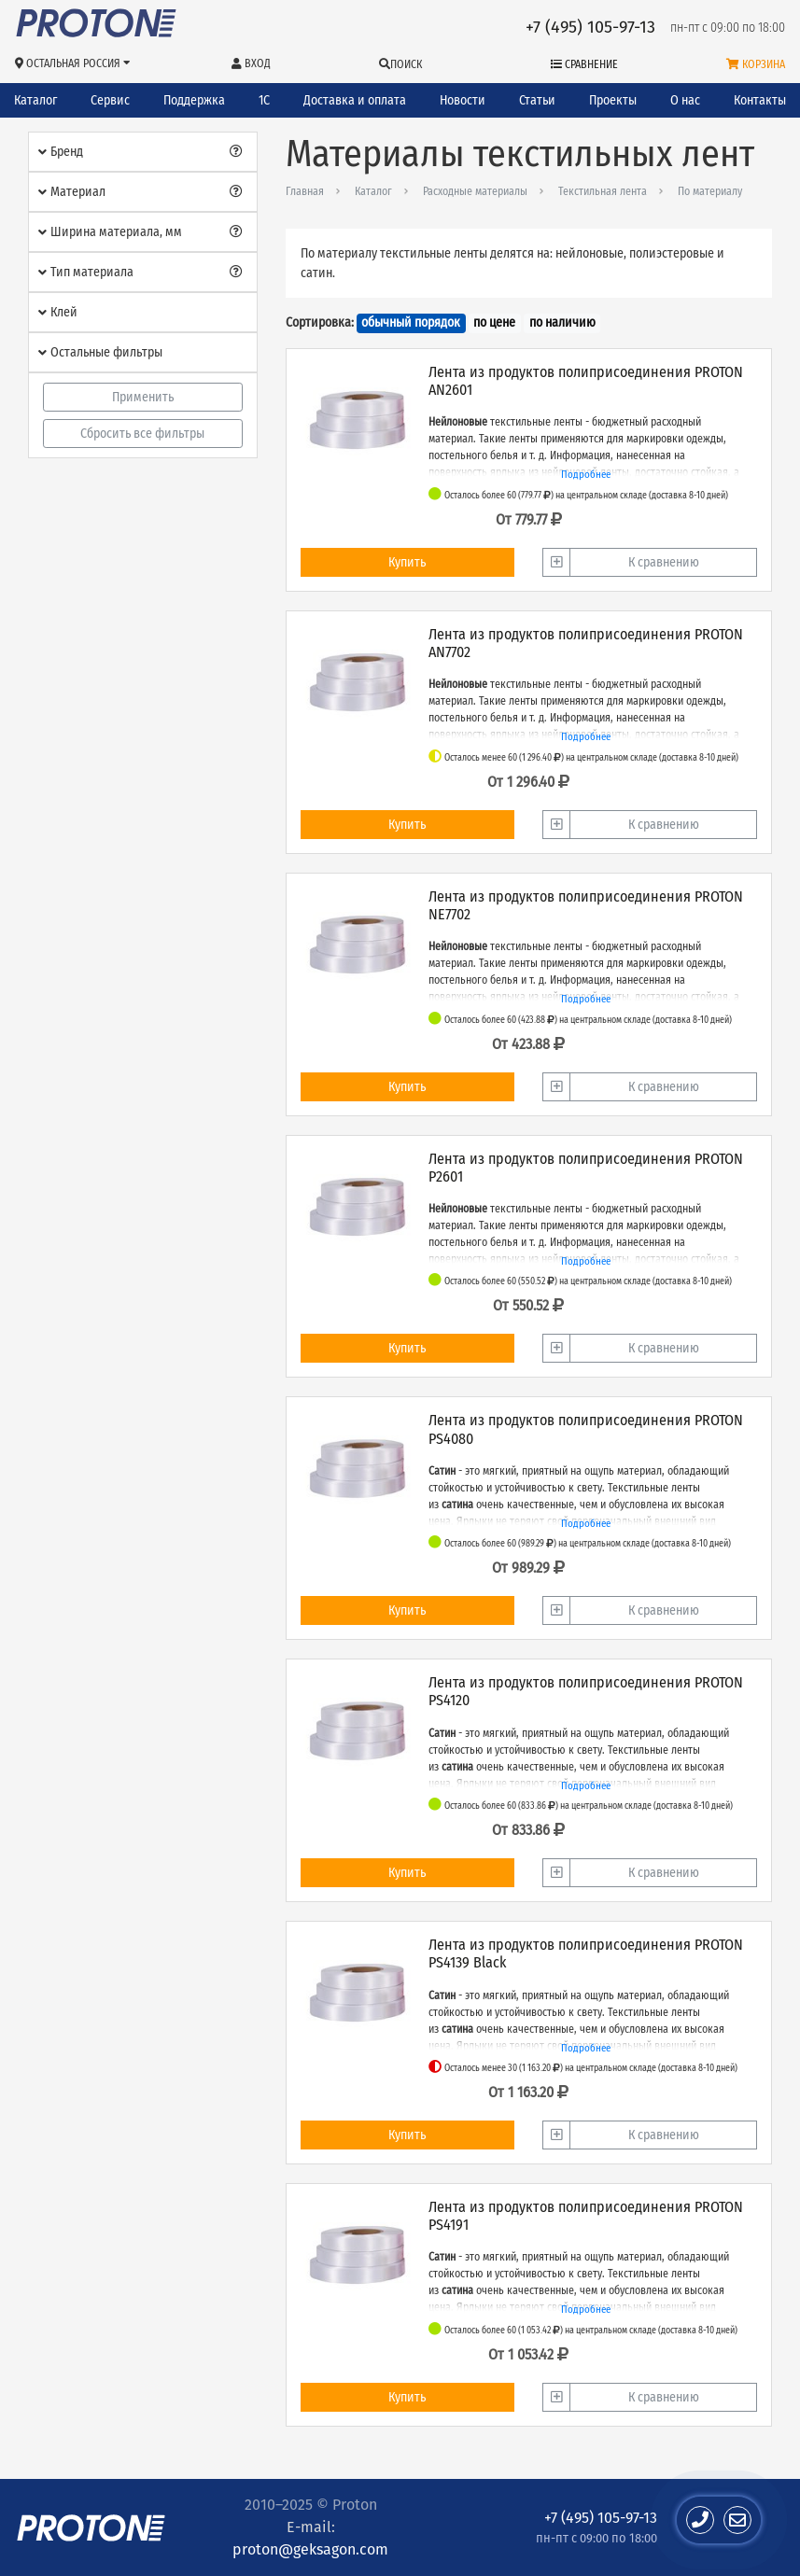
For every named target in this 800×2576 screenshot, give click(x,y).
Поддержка (194, 100)
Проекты (613, 100)
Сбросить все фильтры (142, 433)
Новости (462, 100)
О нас (685, 100)
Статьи (537, 100)
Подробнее (586, 475)
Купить (407, 562)
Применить (143, 397)
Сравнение (584, 64)
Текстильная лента (602, 191)
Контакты (760, 100)
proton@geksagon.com (310, 2549)
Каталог (35, 100)
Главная (305, 191)
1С (264, 100)
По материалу (710, 191)
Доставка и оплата (354, 100)
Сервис (110, 100)
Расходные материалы (475, 191)
